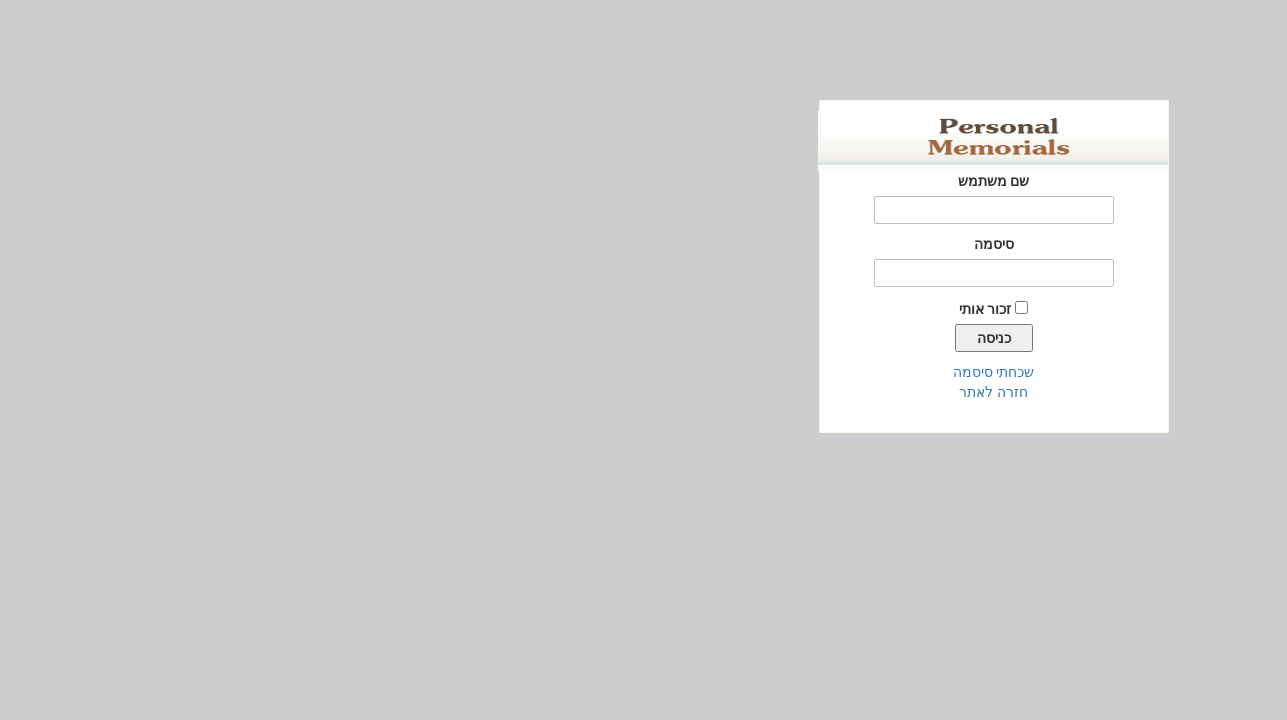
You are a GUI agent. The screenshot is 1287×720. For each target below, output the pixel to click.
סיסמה (644, 244)
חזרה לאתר (643, 392)
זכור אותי (635, 309)
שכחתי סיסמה (644, 372)
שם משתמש (644, 181)
